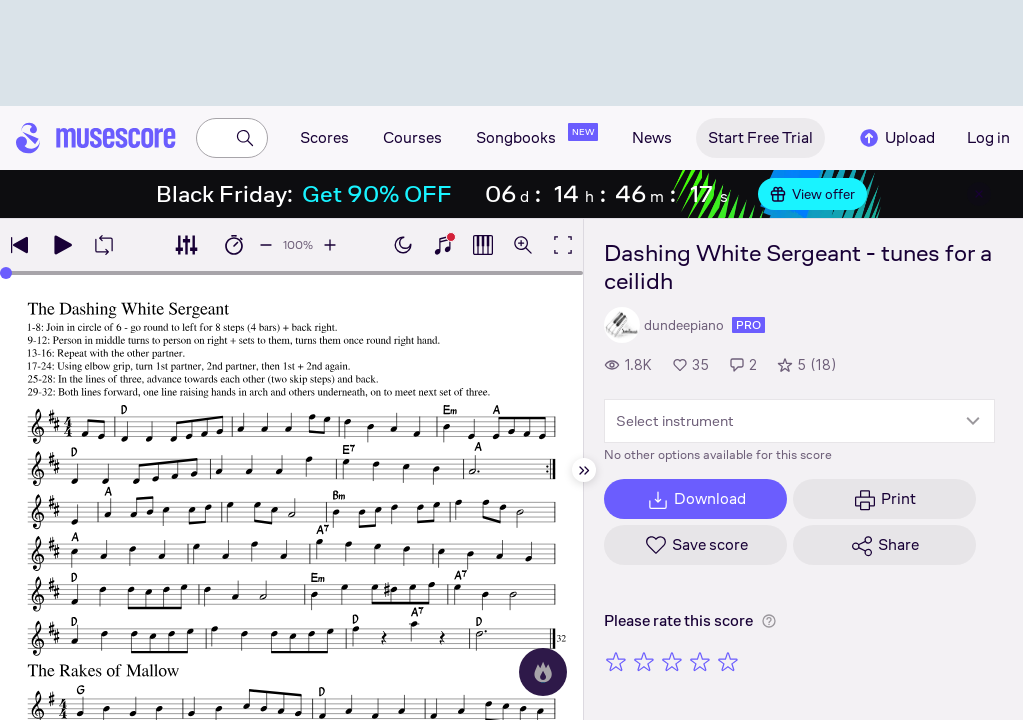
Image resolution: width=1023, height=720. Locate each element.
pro (748, 325)
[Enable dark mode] (403, 245)
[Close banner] (979, 194)
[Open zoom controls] (523, 245)
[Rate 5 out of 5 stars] (728, 661)
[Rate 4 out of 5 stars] (700, 661)
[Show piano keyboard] (443, 245)
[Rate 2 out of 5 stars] (644, 661)
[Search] (245, 138)
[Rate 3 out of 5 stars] (672, 661)
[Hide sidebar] (584, 470)
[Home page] (96, 138)
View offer (812, 194)
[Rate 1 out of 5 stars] (616, 661)
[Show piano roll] (483, 245)
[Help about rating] (769, 621)
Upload (896, 138)
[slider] (6, 273)
